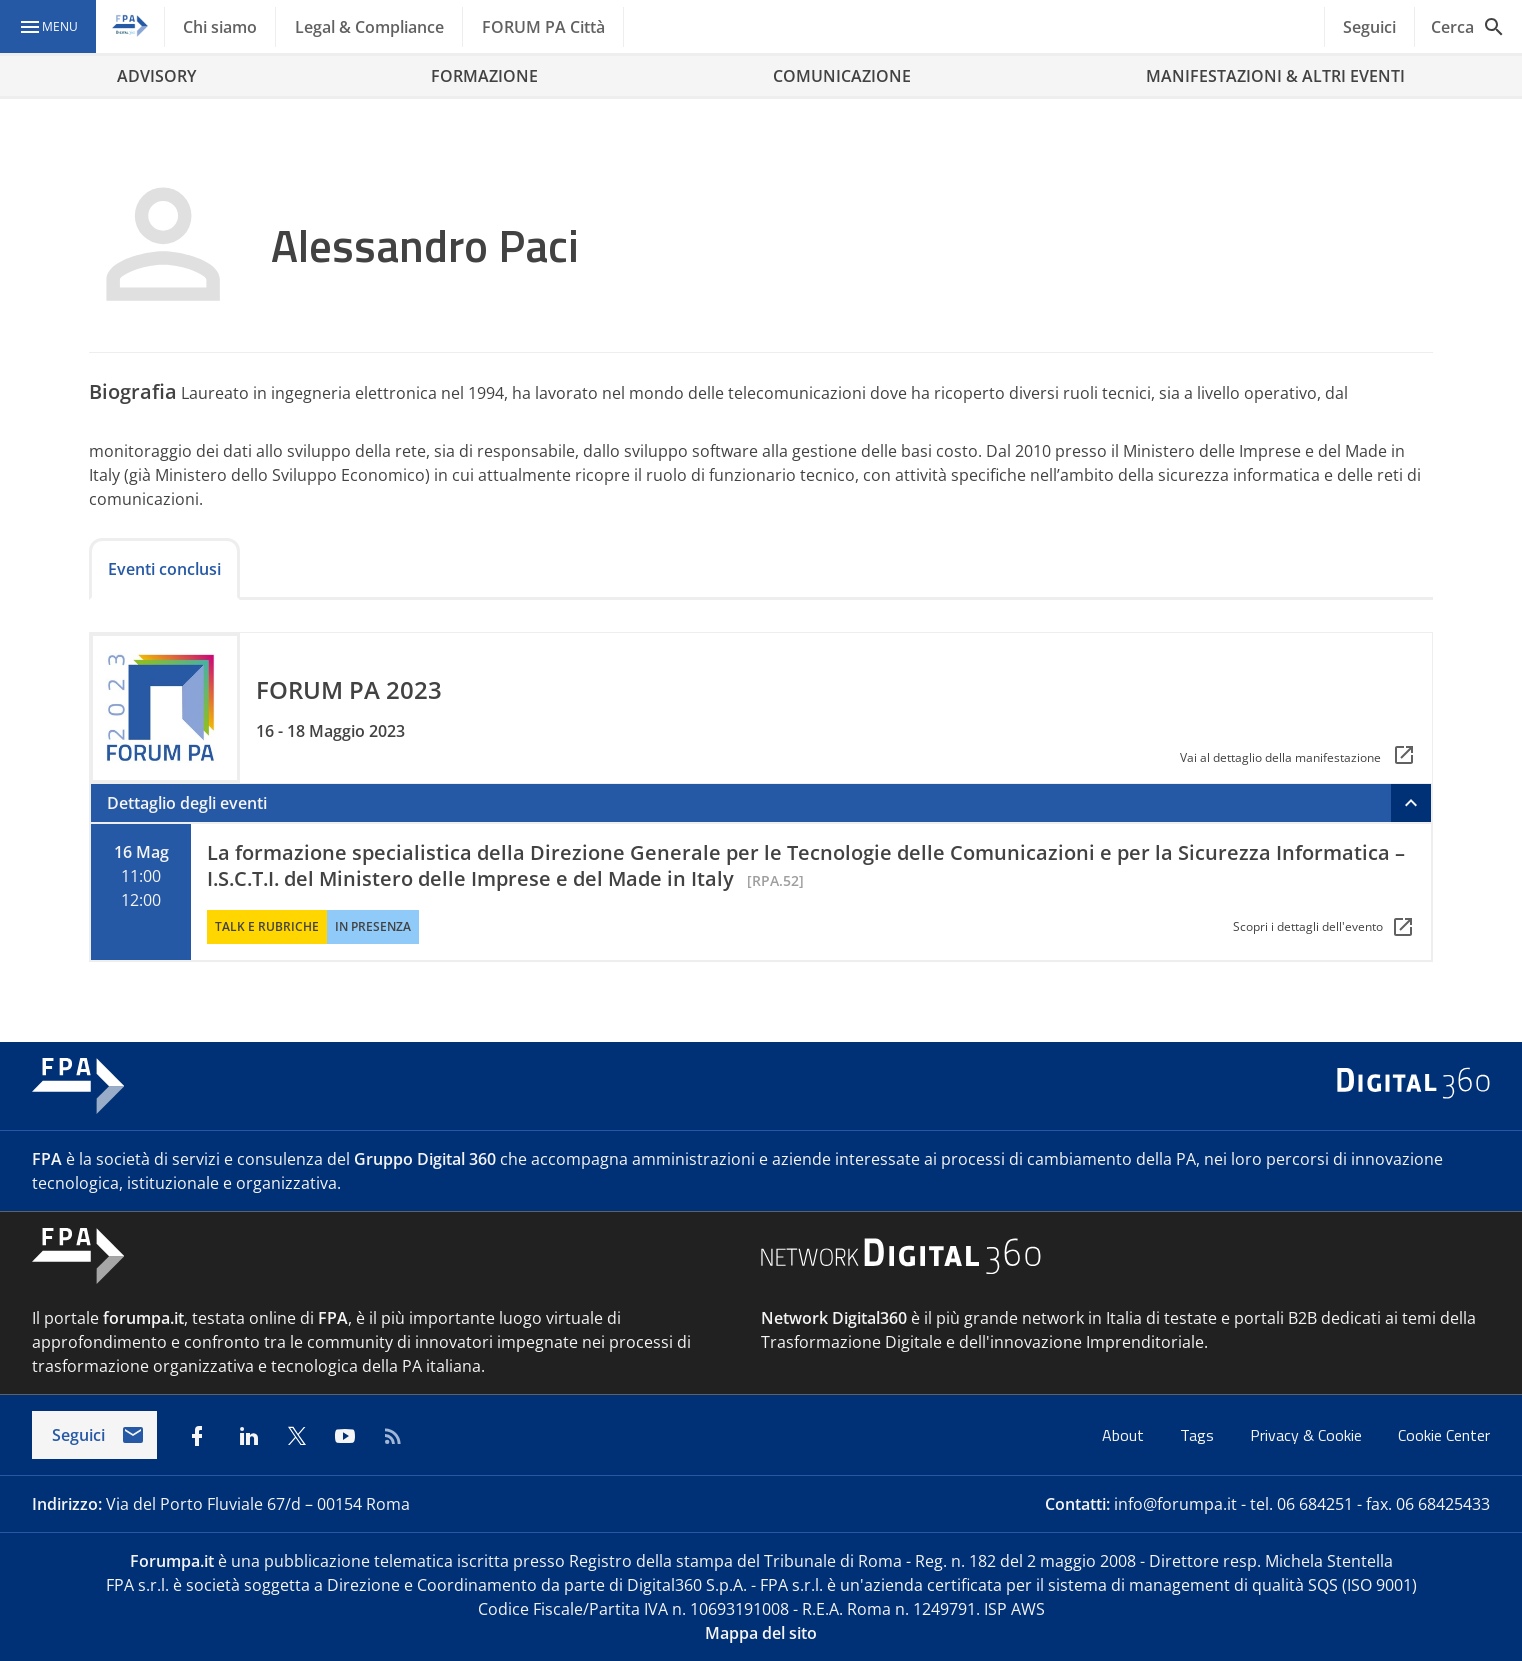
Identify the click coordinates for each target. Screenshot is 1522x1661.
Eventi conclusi (164, 569)
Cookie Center (1444, 1435)
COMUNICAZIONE (842, 76)
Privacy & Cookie (1308, 1435)
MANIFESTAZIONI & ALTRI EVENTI (1275, 76)
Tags (1199, 1435)
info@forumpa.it (1175, 1504)
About (1125, 1435)
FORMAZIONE (484, 76)
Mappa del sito (761, 1633)
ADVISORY (156, 76)
